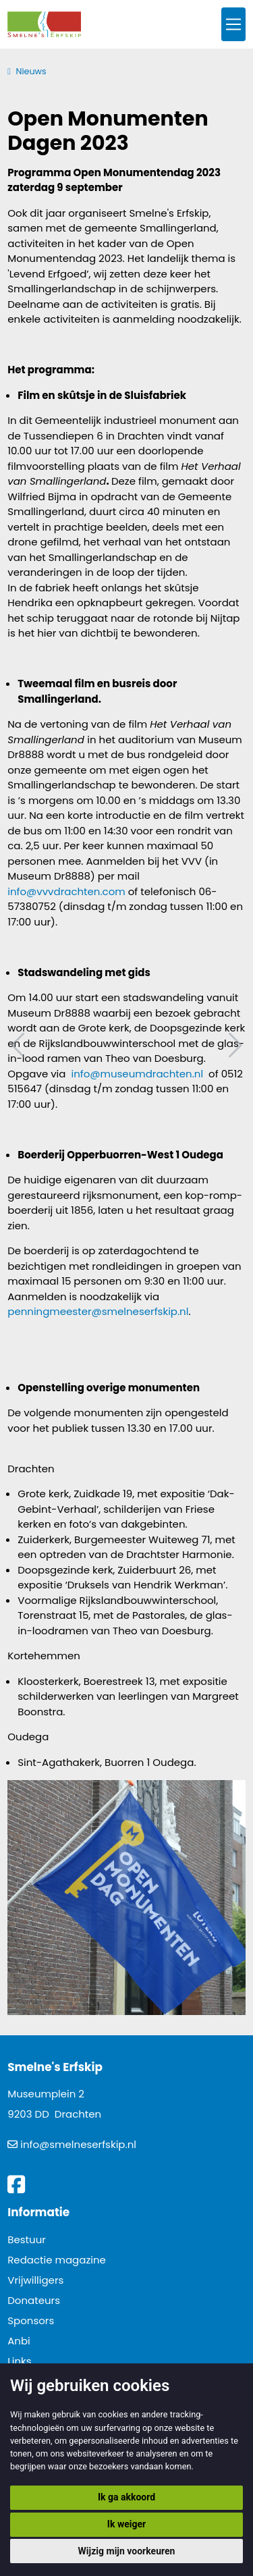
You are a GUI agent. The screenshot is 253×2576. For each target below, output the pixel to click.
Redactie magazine (56, 2260)
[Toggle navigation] (233, 24)
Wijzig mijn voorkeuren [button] (126, 2551)
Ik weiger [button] (126, 2524)
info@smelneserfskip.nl (78, 2144)
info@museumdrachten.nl (137, 1074)
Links (19, 2361)
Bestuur (26, 2239)
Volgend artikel (233, 1045)
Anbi (18, 2341)
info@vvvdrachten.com (66, 891)
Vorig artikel (19, 1045)
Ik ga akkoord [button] (126, 2497)
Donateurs (33, 2300)
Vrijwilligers (35, 2280)
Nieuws (31, 71)
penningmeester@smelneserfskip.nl (97, 1311)
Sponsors (30, 2320)
